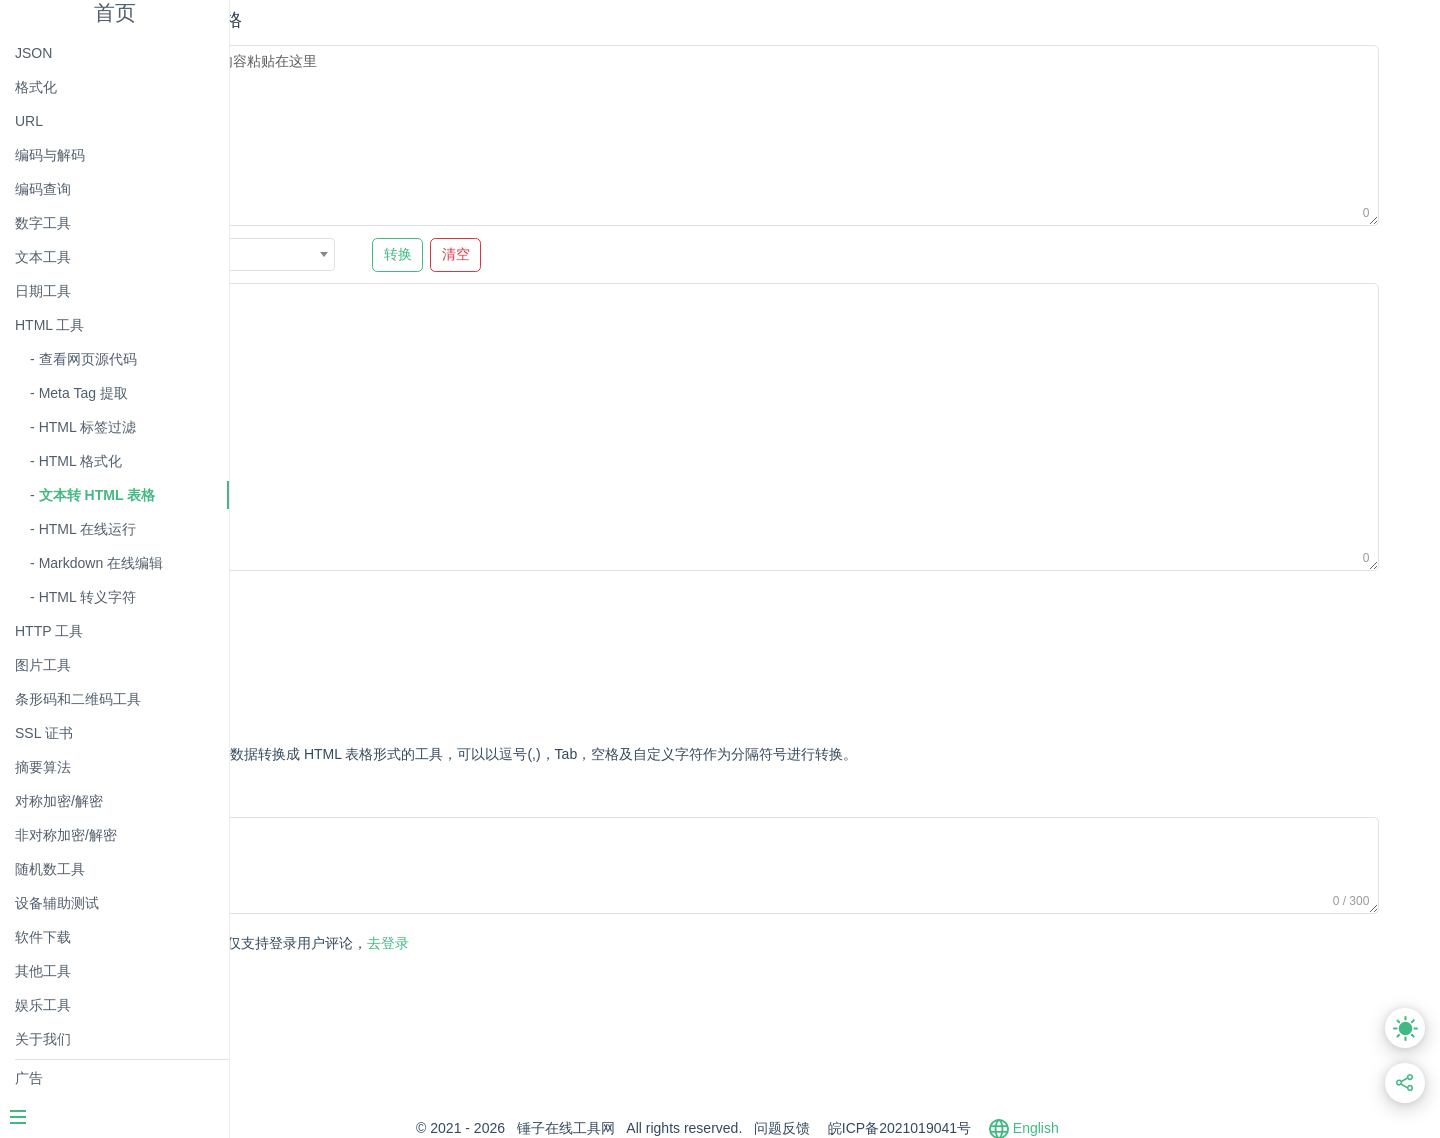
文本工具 (43, 257)
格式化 (36, 87)
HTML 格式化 (80, 461)
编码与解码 (50, 155)
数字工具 (43, 223)
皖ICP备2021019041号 (996, 1128)
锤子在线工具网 (663, 1128)
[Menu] (114, 1119)
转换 (588, 254)
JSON (33, 53)
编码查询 (43, 189)
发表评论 (325, 944)
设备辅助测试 (57, 903)
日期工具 (43, 291)
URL (29, 121)
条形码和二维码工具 (78, 699)
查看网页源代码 (88, 359)
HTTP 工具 (49, 631)
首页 (115, 12)
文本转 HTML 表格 (97, 495)
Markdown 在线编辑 (101, 563)
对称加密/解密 (59, 801)
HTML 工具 (49, 325)
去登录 (495, 943)
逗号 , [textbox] (373, 255)
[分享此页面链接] (1405, 1083)
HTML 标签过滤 (87, 427)
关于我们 (43, 1039)
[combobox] (436, 254)
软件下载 (43, 937)
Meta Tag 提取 (83, 393)
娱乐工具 (43, 1005)
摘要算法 (43, 767)
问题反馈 (880, 1128)
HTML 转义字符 (87, 597)
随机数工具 (50, 869)
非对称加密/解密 (66, 835)
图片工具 (43, 665)
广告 (29, 1078)
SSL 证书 (44, 733)
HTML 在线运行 (87, 529)
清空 (646, 254)
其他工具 (43, 971)
